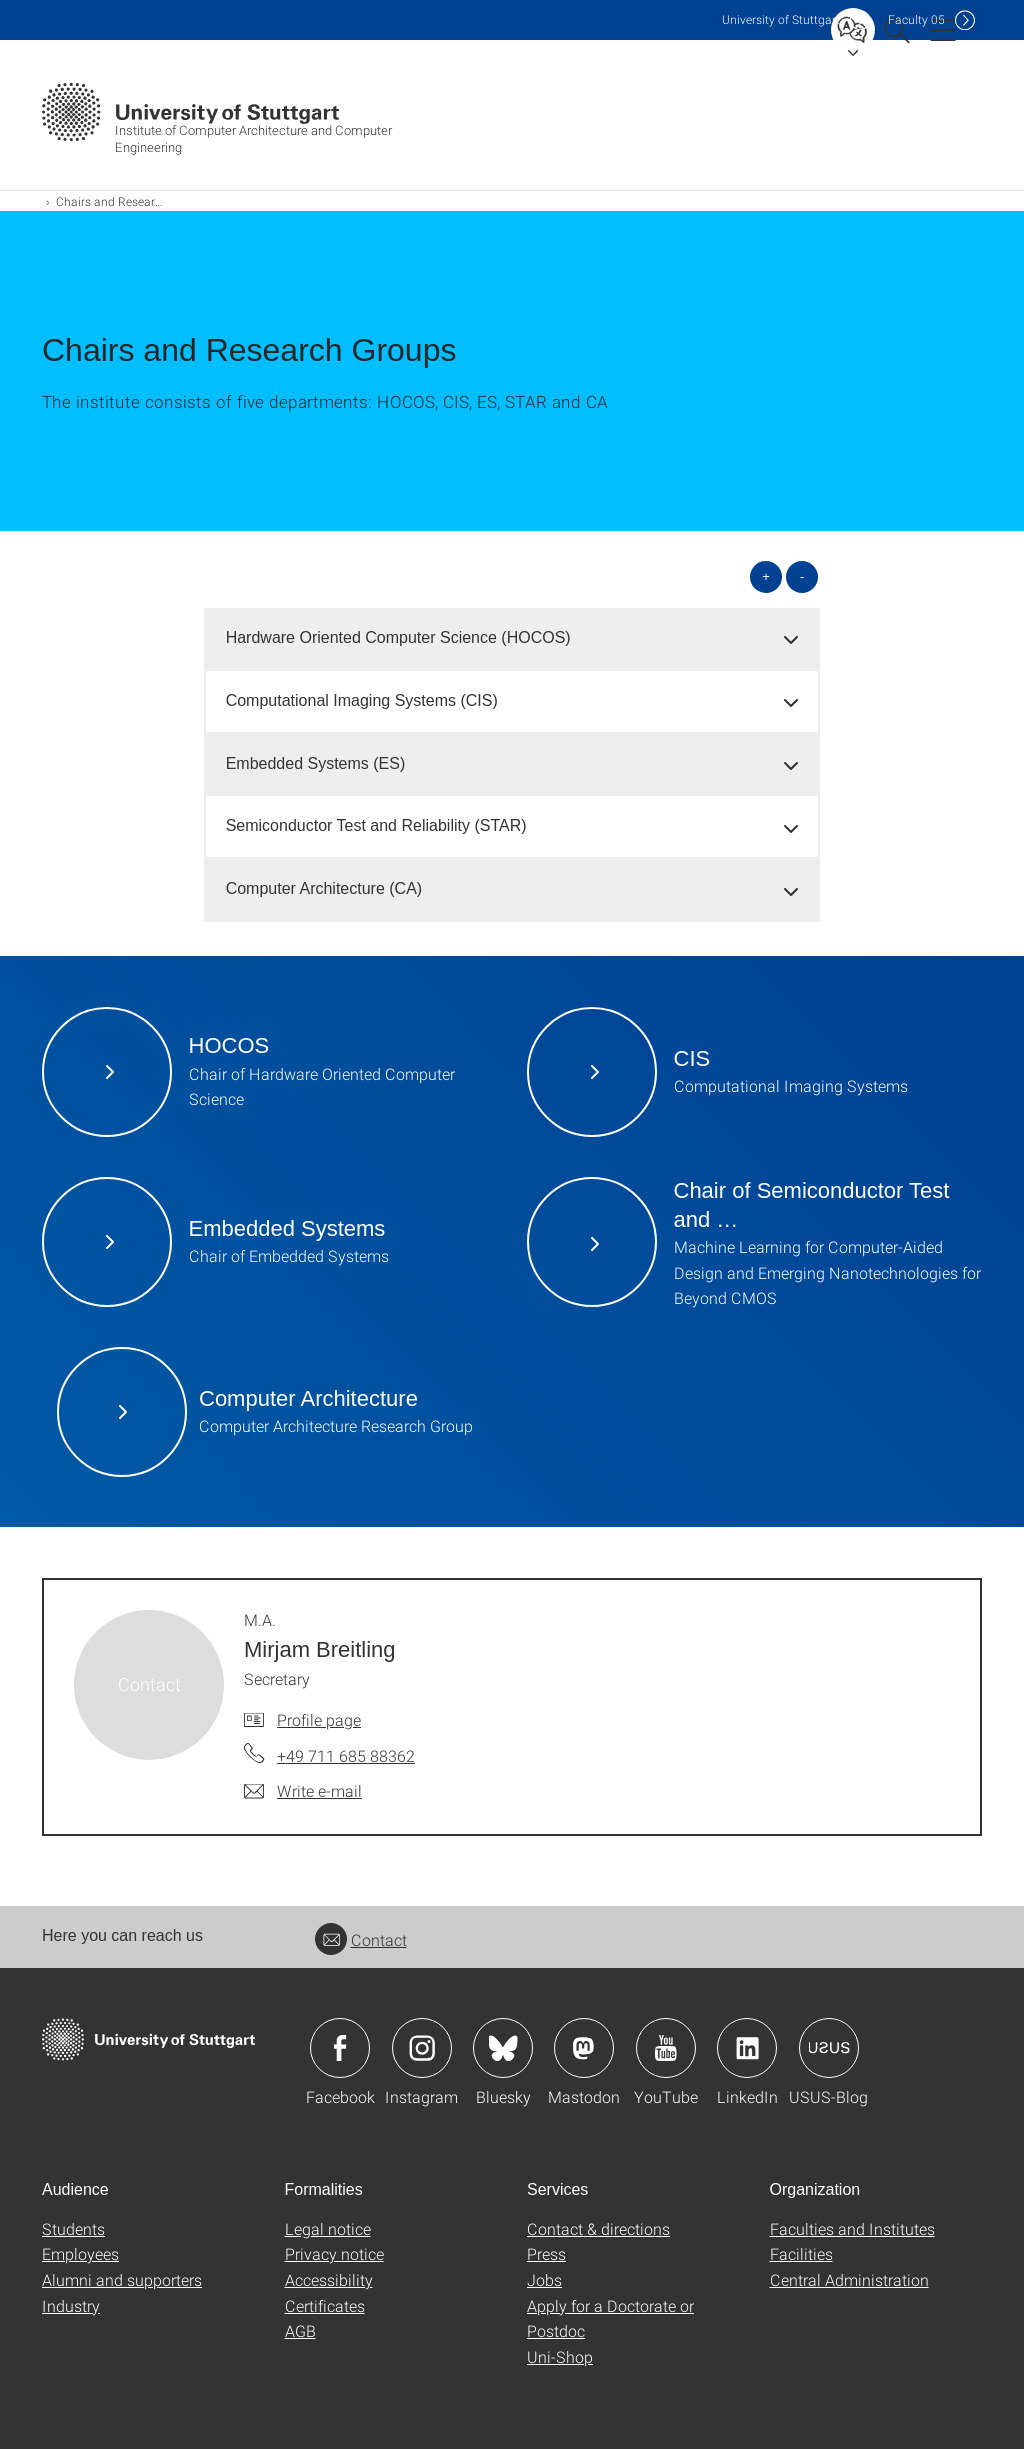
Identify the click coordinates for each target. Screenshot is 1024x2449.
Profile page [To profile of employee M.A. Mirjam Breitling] (319, 1719)
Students (73, 2228)
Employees (80, 2253)
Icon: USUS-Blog (829, 2048)
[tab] (512, 638)
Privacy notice (334, 2253)
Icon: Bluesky (503, 2048)
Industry (71, 2305)
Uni (781, 19)
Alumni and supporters (122, 2279)
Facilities (801, 2253)
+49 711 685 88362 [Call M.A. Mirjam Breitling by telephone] (346, 1755)
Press (546, 2253)
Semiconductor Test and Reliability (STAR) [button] (376, 825)
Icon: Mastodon (584, 2048)
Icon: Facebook (340, 2048)
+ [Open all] (766, 576)
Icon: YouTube (666, 2048)
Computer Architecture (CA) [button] (324, 888)
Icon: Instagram (422, 2048)
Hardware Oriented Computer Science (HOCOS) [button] (398, 637)
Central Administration (849, 2279)
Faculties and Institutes (852, 2228)
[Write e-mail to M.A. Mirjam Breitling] (303, 1791)
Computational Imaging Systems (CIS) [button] (362, 700)
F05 (916, 19)
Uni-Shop (560, 2356)
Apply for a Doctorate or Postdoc (610, 2318)
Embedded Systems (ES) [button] (316, 763)
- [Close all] (802, 576)
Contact (361, 1939)
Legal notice (328, 2228)
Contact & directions (598, 2228)
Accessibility (329, 2279)
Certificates (325, 2305)
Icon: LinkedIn (747, 2048)
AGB (300, 2330)
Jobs (544, 2279)
